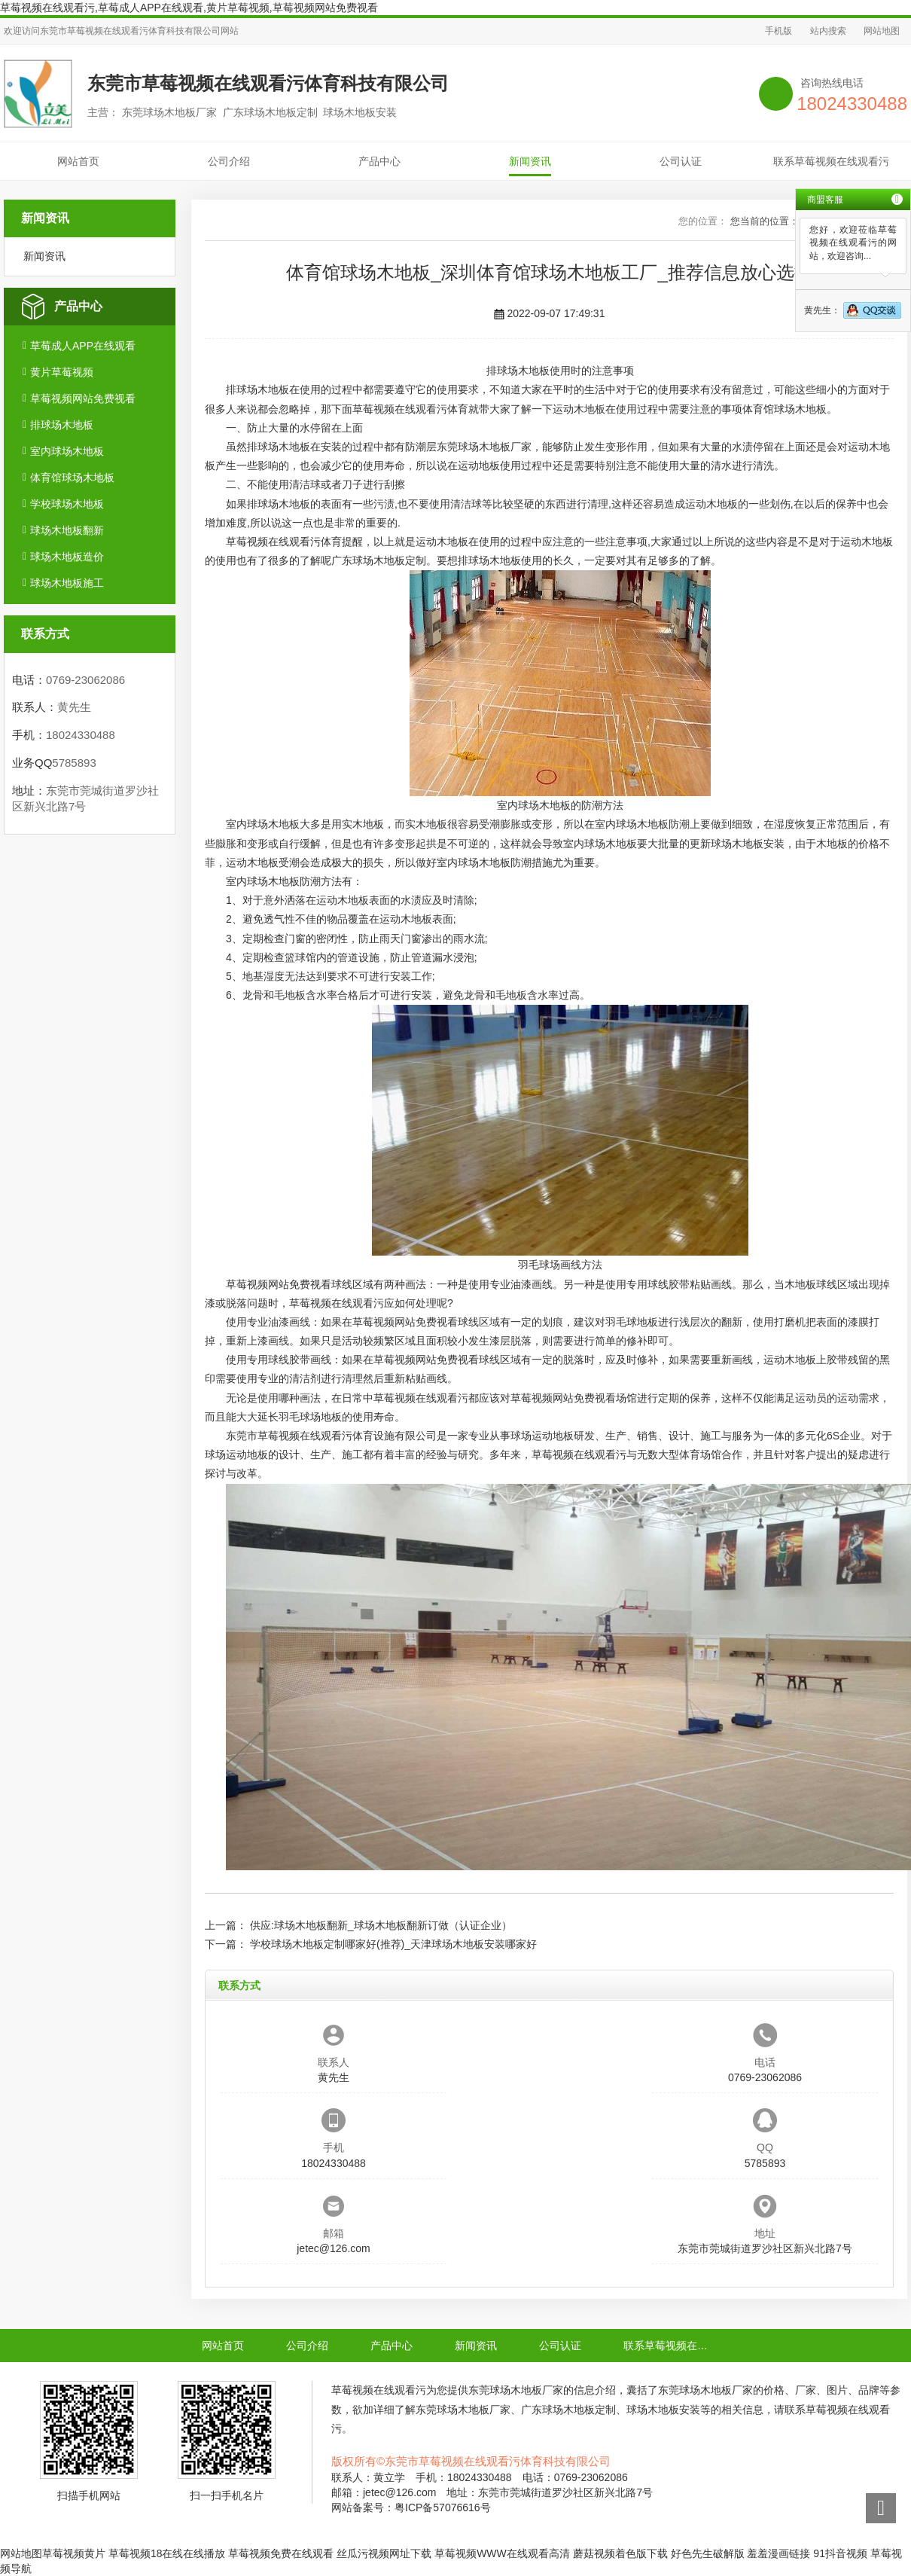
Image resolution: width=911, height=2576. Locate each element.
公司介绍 (229, 161)
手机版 (778, 31)
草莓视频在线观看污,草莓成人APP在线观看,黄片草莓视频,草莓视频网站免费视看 (189, 8)
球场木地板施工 (67, 583)
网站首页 (78, 161)
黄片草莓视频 (61, 372)
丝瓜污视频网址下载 (384, 2553)
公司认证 (681, 161)
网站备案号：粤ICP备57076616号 (411, 2507)
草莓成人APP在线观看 (83, 346)
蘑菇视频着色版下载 (620, 2553)
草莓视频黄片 (73, 2553)
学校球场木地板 (67, 504)
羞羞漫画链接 (778, 2553)
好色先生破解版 (708, 2553)
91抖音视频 (840, 2553)
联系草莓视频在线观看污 (831, 161)
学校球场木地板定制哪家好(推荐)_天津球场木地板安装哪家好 (393, 1944)
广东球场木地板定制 (378, 560)
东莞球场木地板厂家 (484, 447)
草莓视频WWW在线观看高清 (502, 2553)
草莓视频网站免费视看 (83, 398)
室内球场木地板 (67, 451)
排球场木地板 (61, 425)
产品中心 (379, 161)
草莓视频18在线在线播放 (167, 2553)
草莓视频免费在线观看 (281, 2553)
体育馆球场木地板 (72, 478)
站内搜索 (828, 31)
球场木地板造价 (67, 557)
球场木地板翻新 (67, 530)
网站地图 (882, 31)
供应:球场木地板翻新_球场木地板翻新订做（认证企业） (381, 1925)
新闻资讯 (530, 161)
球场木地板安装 (748, 844)
